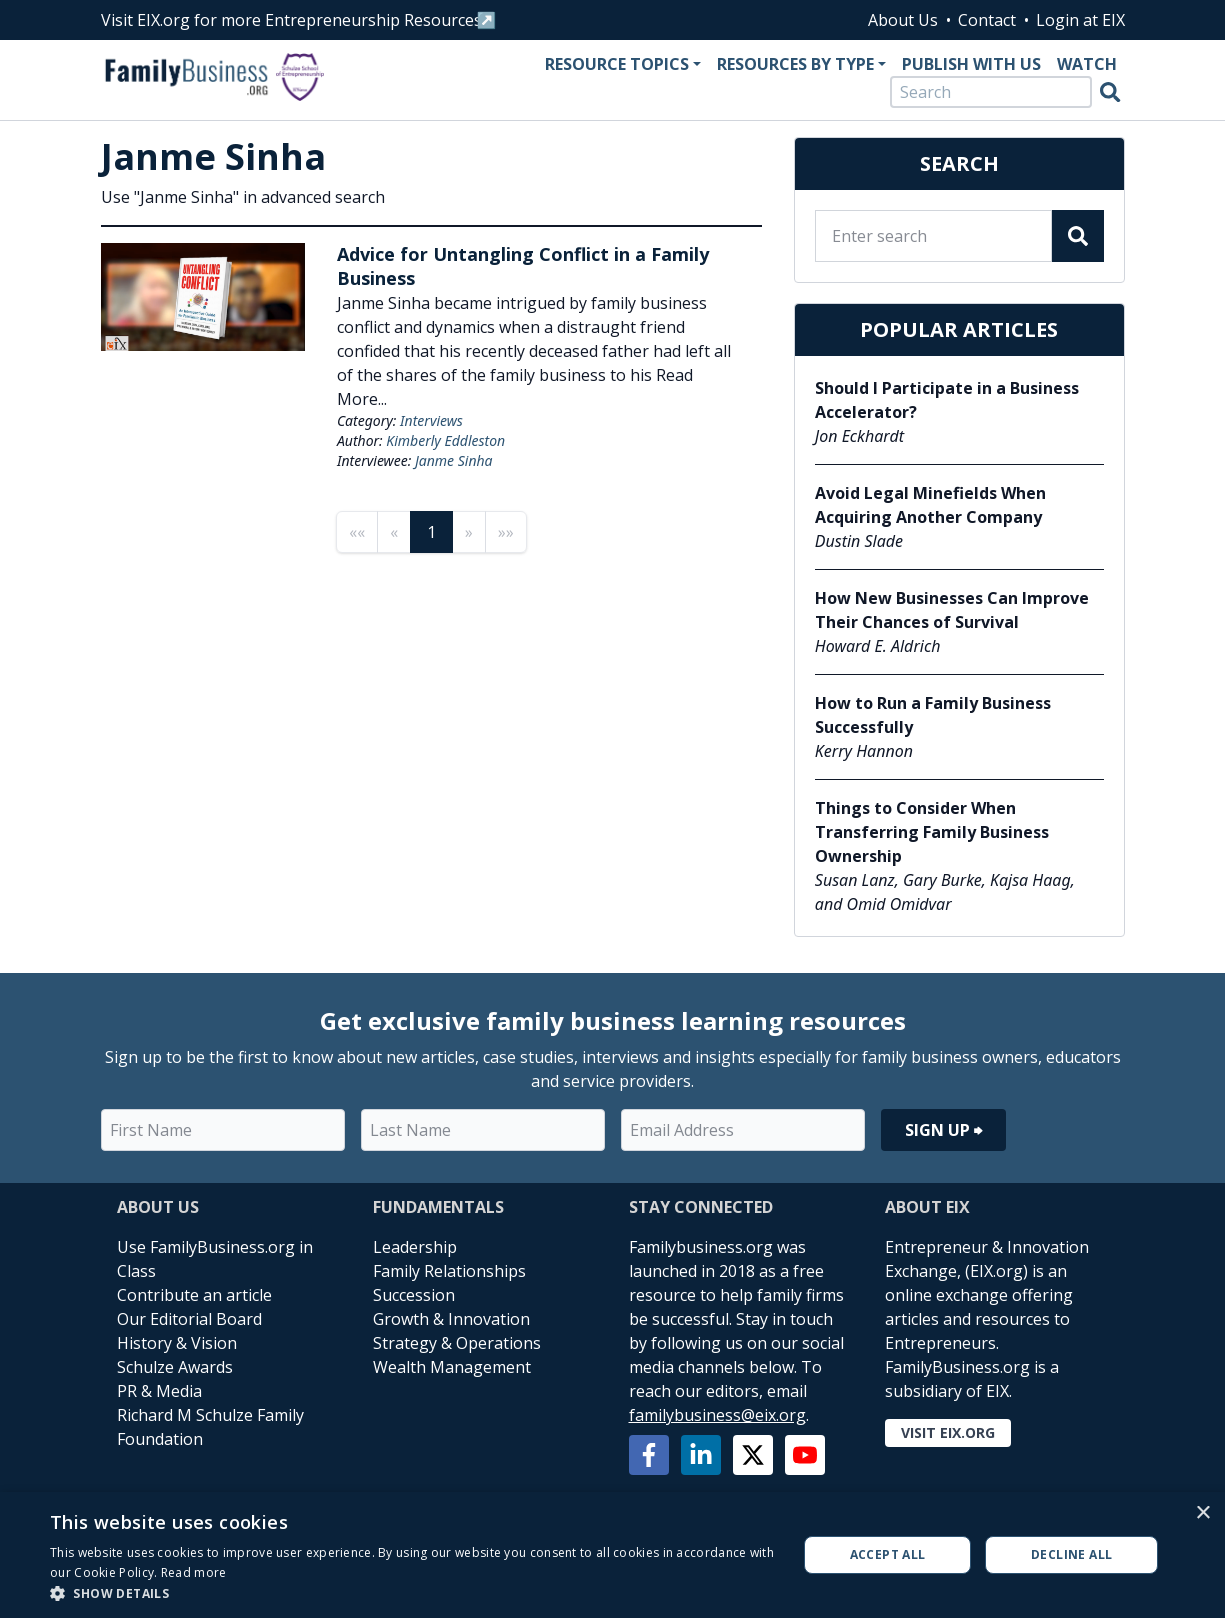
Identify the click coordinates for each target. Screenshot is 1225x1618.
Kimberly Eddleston (445, 440)
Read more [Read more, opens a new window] (194, 1572)
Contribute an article (194, 1295)
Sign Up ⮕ (943, 1130)
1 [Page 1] (431, 532)
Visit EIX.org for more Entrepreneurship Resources (291, 20)
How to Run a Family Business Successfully (933, 715)
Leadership (415, 1247)
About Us (903, 20)
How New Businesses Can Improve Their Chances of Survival (952, 610)
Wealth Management (452, 1367)
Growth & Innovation (451, 1319)
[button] (412, 1593)
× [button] (1202, 1513)
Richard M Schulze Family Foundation (210, 1427)
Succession (414, 1295)
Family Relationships (449, 1271)
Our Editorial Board (189, 1319)
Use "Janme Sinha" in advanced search (243, 197)
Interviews (431, 420)
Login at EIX (1080, 20)
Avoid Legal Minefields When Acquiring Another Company (930, 505)
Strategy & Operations (457, 1343)
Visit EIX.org (948, 1432)
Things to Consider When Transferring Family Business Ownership (932, 832)
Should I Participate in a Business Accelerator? (947, 400)
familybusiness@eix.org (717, 1415)
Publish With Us (971, 64)
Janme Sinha (454, 460)
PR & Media (159, 1391)
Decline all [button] (1071, 1554)
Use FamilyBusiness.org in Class (215, 1259)
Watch (1087, 64)
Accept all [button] (888, 1554)
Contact (987, 20)
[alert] (612, 1555)
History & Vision (177, 1343)
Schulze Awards (175, 1367)
